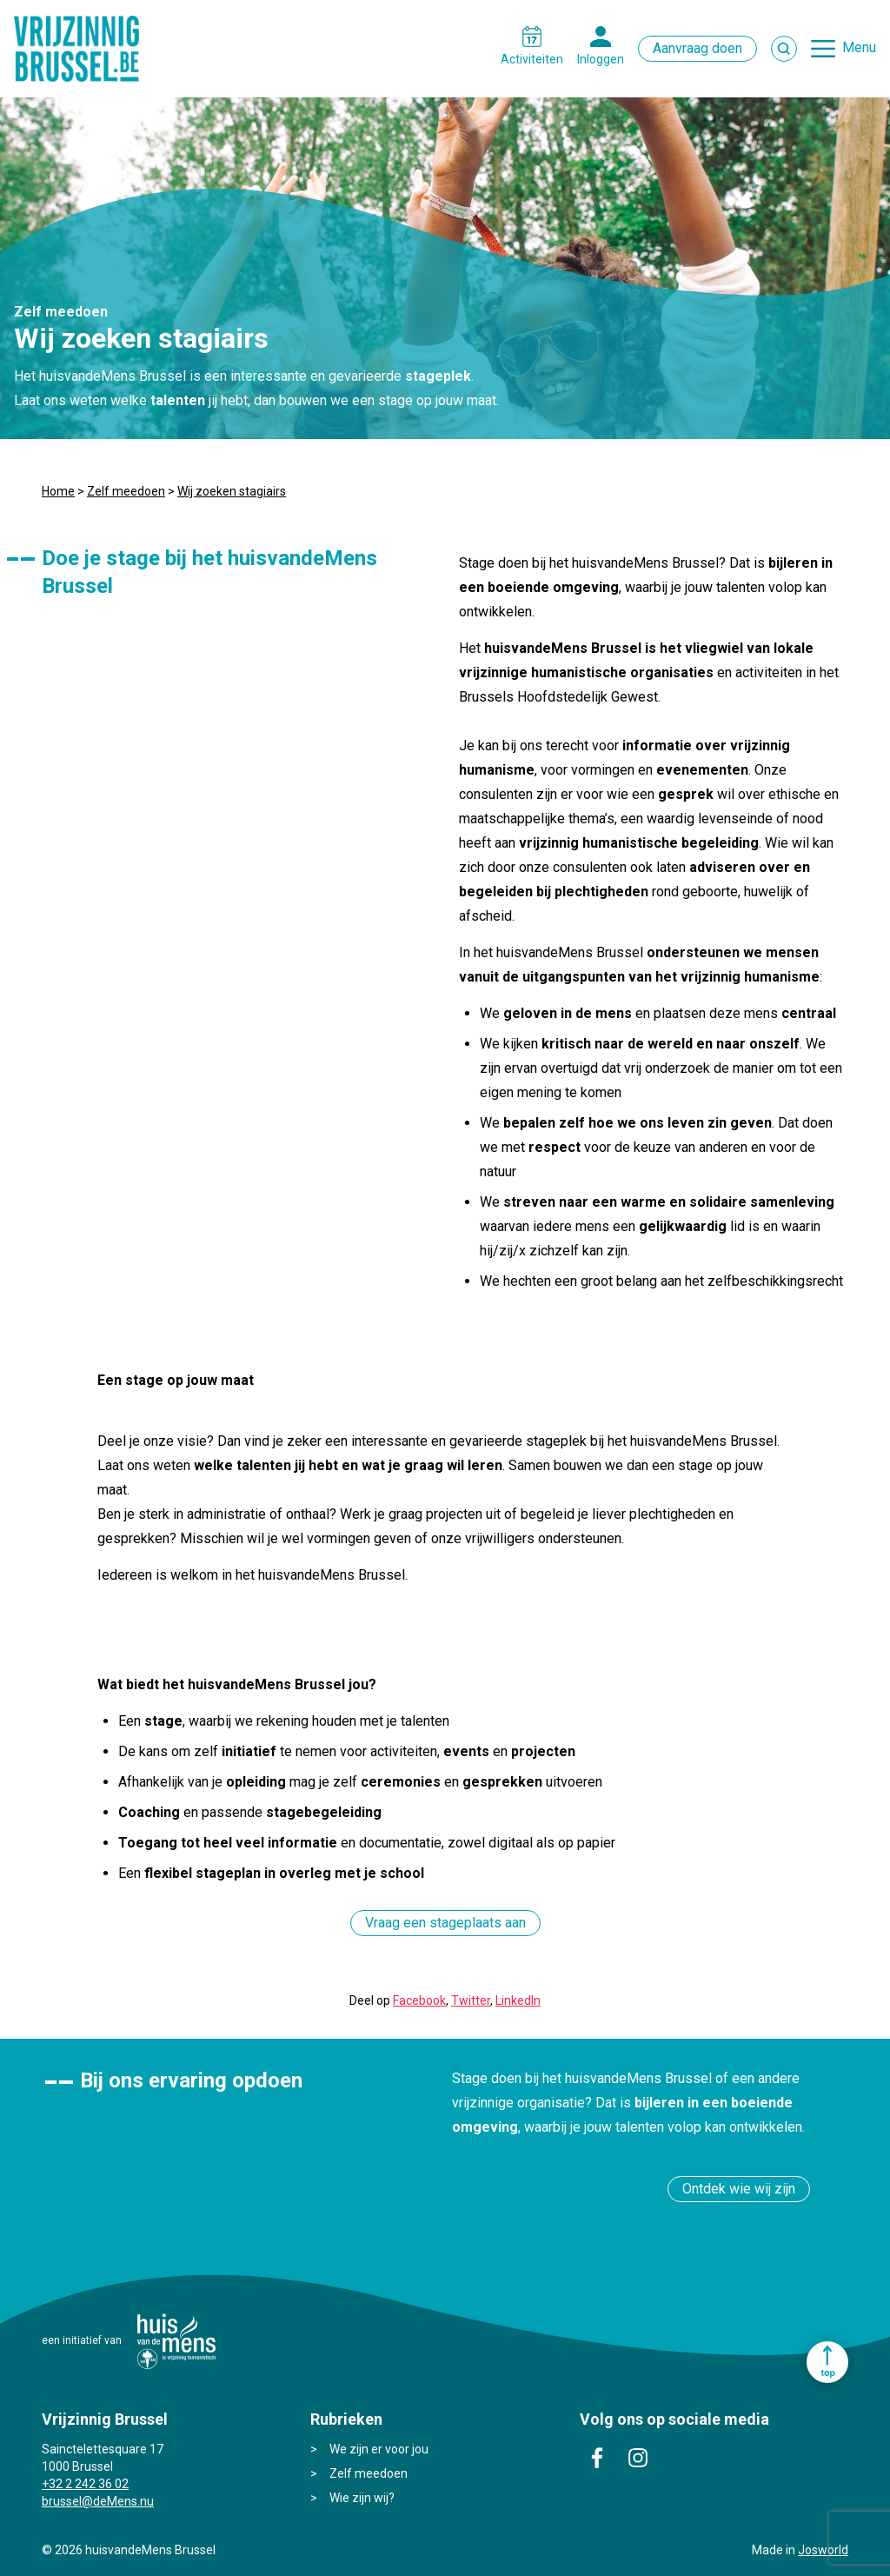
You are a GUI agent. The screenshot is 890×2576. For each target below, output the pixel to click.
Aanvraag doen (697, 48)
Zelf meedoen (126, 491)
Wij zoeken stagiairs (231, 491)
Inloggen (600, 59)
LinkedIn (518, 2000)
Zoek (784, 49)
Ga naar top (827, 2362)
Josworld (823, 2550)
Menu (859, 47)
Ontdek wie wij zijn (738, 2188)
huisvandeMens (176, 2341)
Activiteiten (532, 59)
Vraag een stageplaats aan (445, 1922)
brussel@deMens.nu (98, 2501)
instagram (638, 2457)
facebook (597, 2457)
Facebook (419, 2000)
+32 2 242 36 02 (85, 2484)
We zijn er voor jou (378, 2449)
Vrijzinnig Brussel (83, 48)
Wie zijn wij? (362, 2498)
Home (58, 491)
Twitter (470, 2000)
